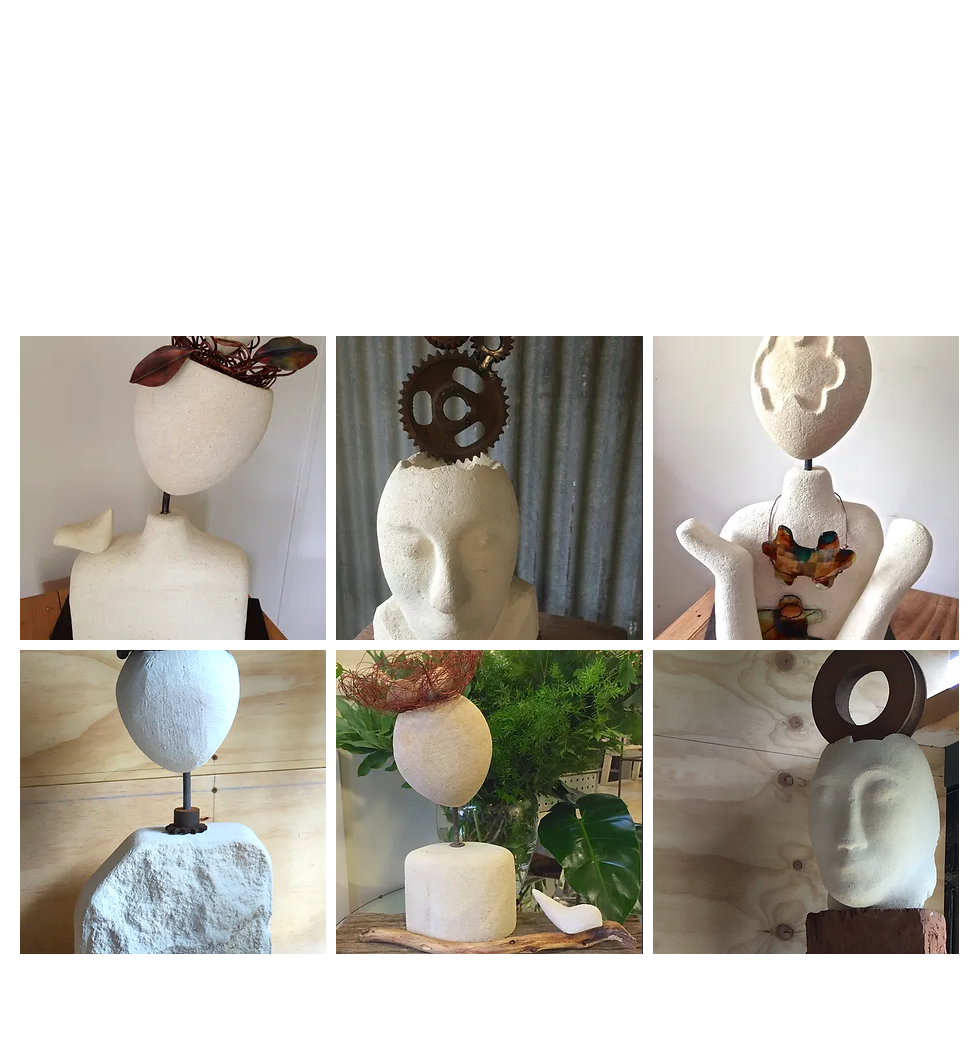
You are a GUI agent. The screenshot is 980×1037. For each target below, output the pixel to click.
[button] (173, 488)
